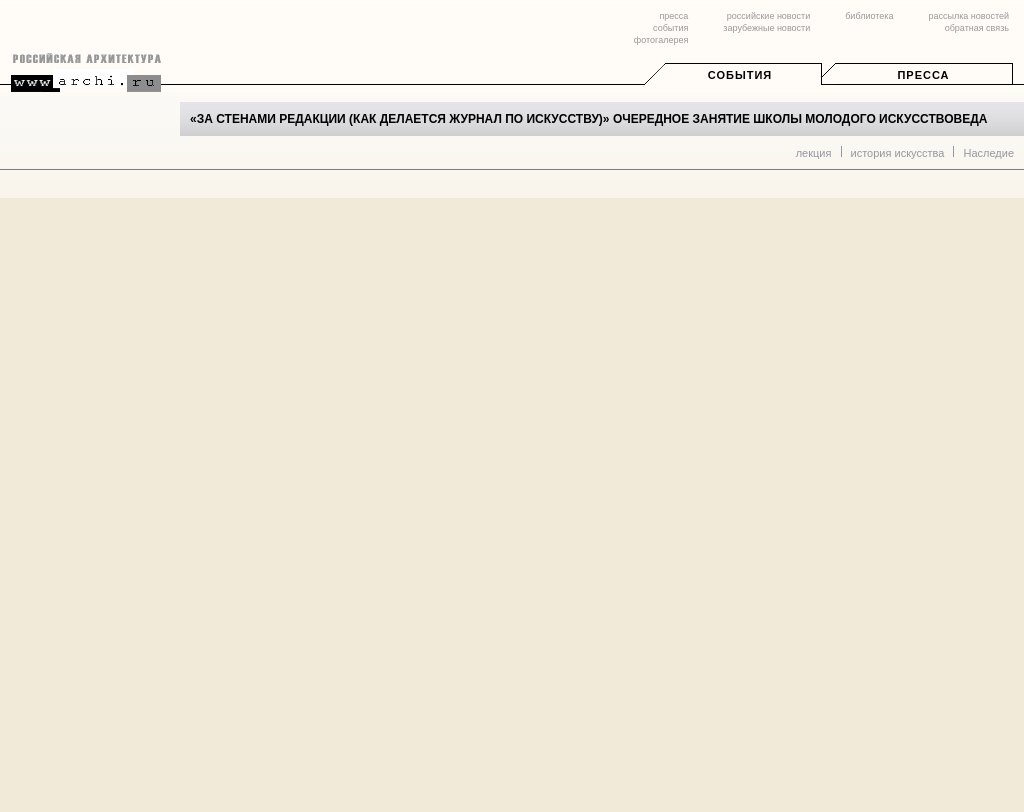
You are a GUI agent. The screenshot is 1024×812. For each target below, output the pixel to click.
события (670, 28)
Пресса (923, 75)
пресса (673, 16)
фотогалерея (661, 40)
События (740, 75)
